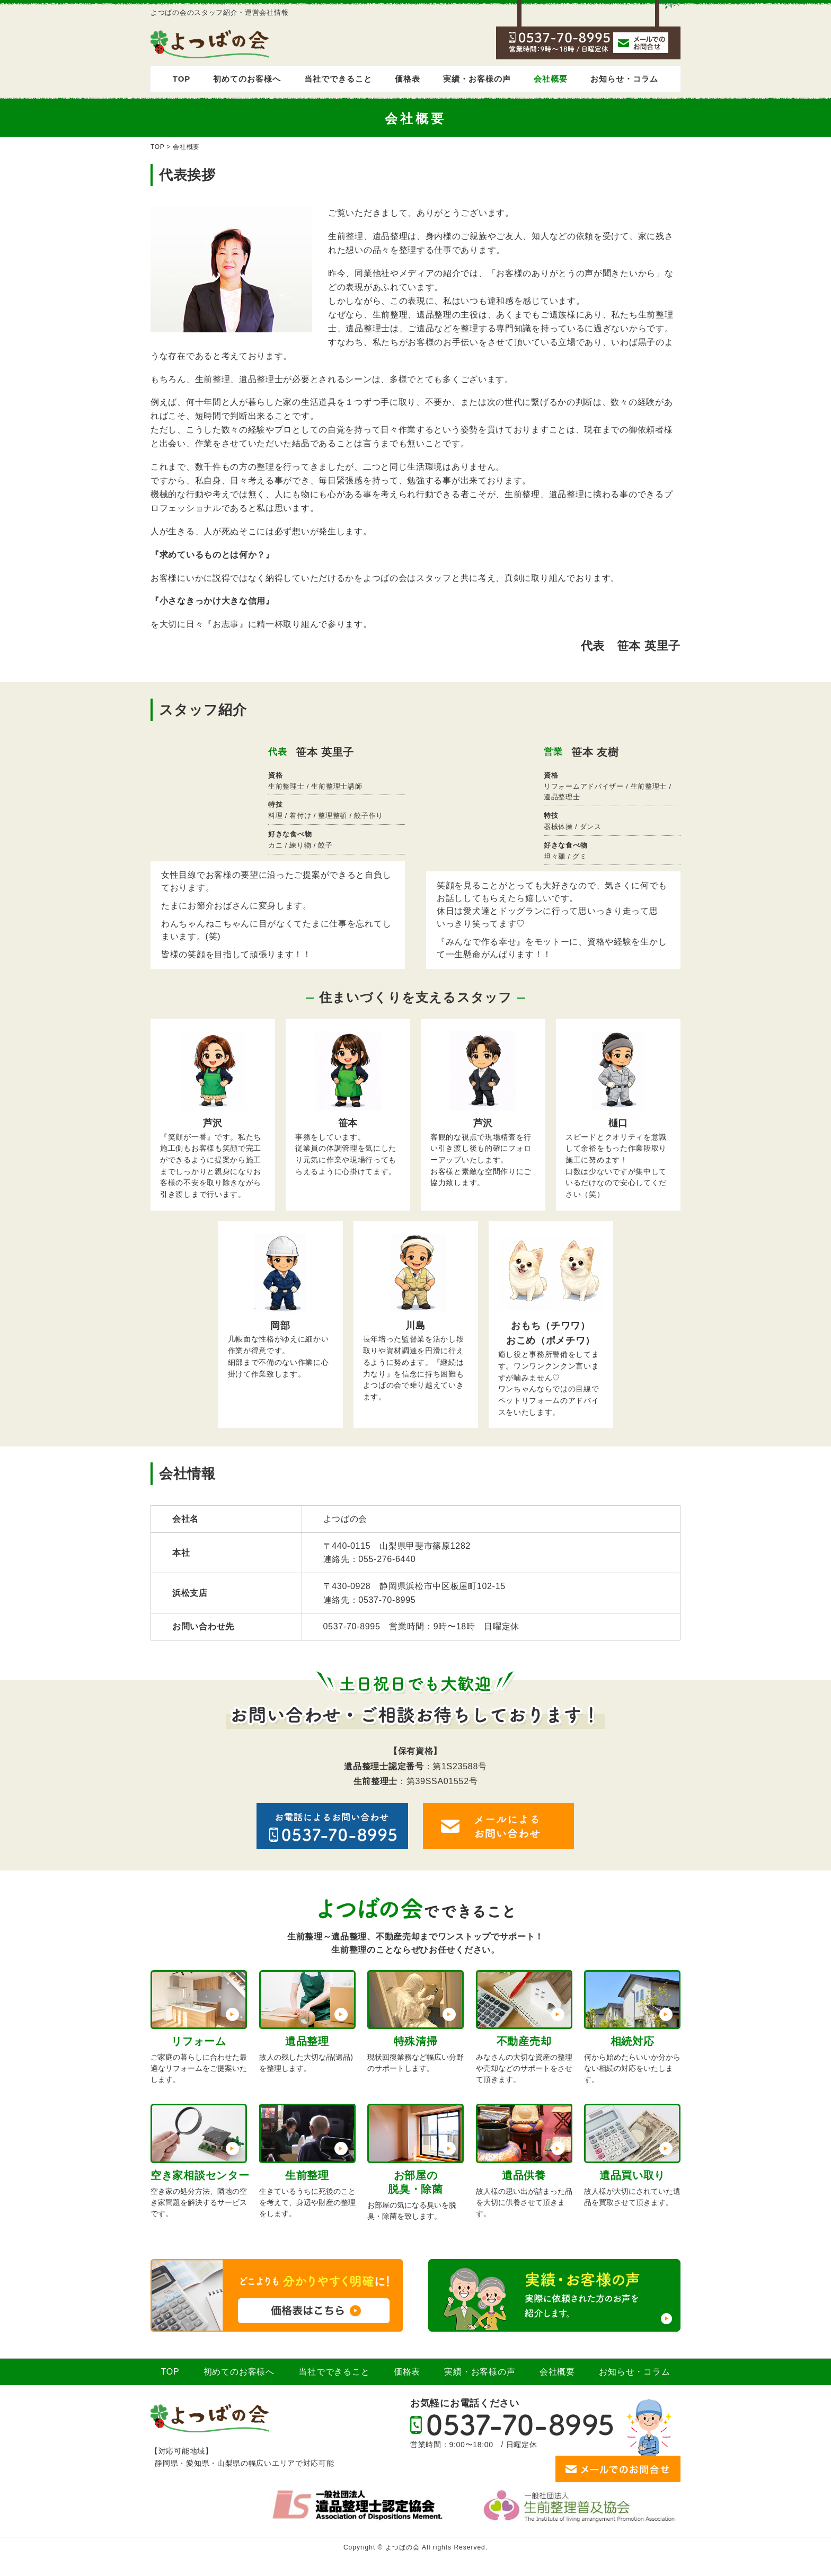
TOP (182, 78)
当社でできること (338, 78)
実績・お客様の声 (477, 78)
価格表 (407, 78)
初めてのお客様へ (247, 78)
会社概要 (551, 78)
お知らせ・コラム (624, 78)
